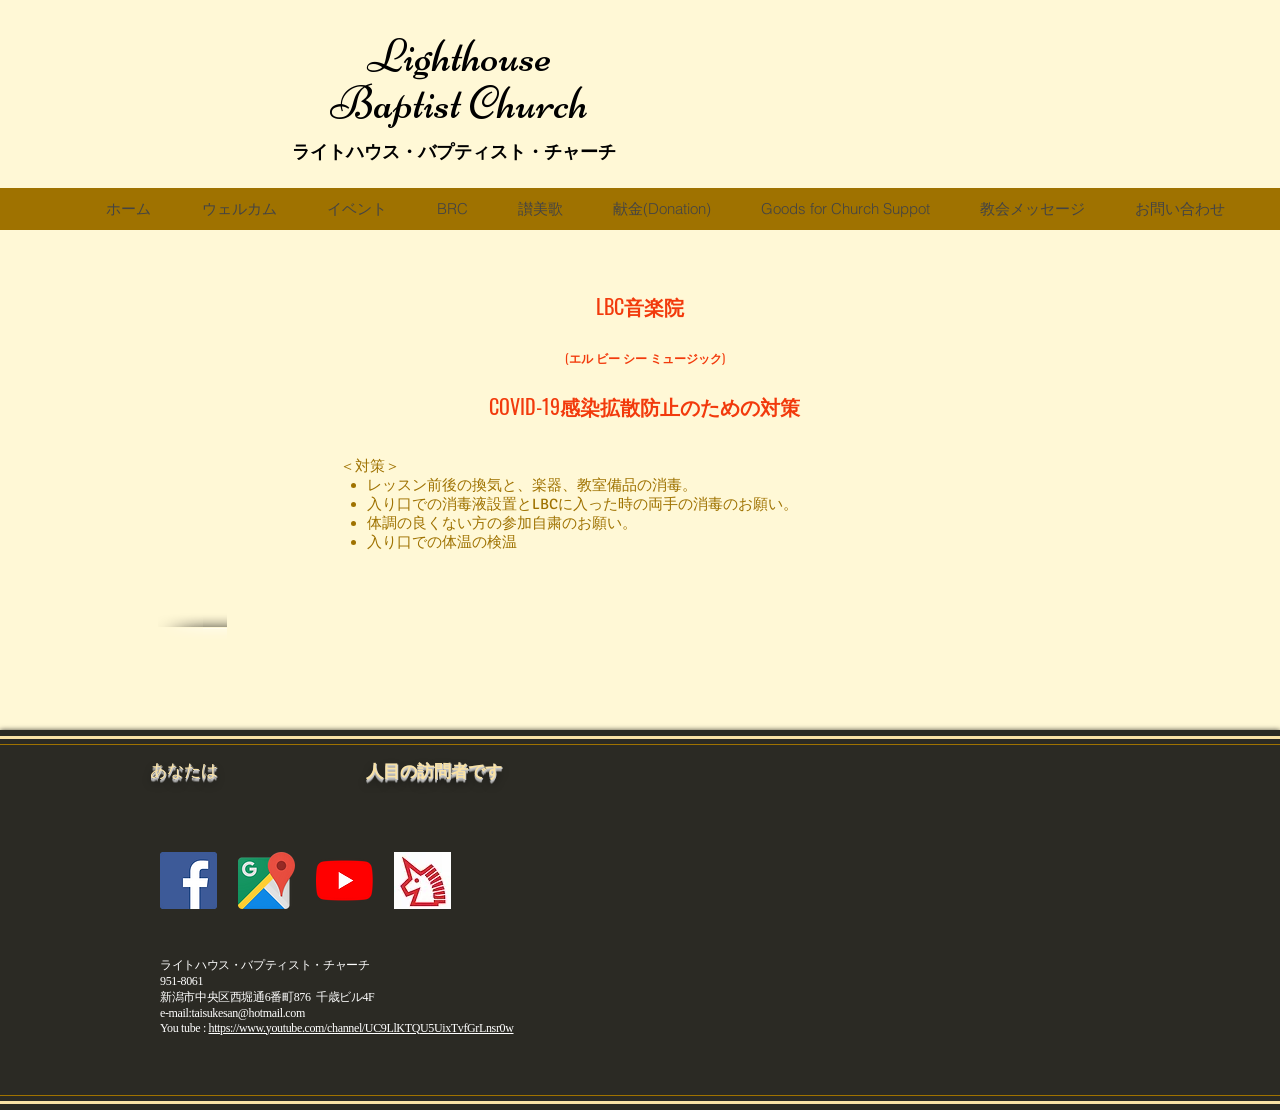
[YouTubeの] (344, 880)
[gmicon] (266, 880)
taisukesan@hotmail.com (247, 1013)
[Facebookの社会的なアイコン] (188, 880)
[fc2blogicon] (422, 880)
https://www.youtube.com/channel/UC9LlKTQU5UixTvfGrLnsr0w (361, 1028)
